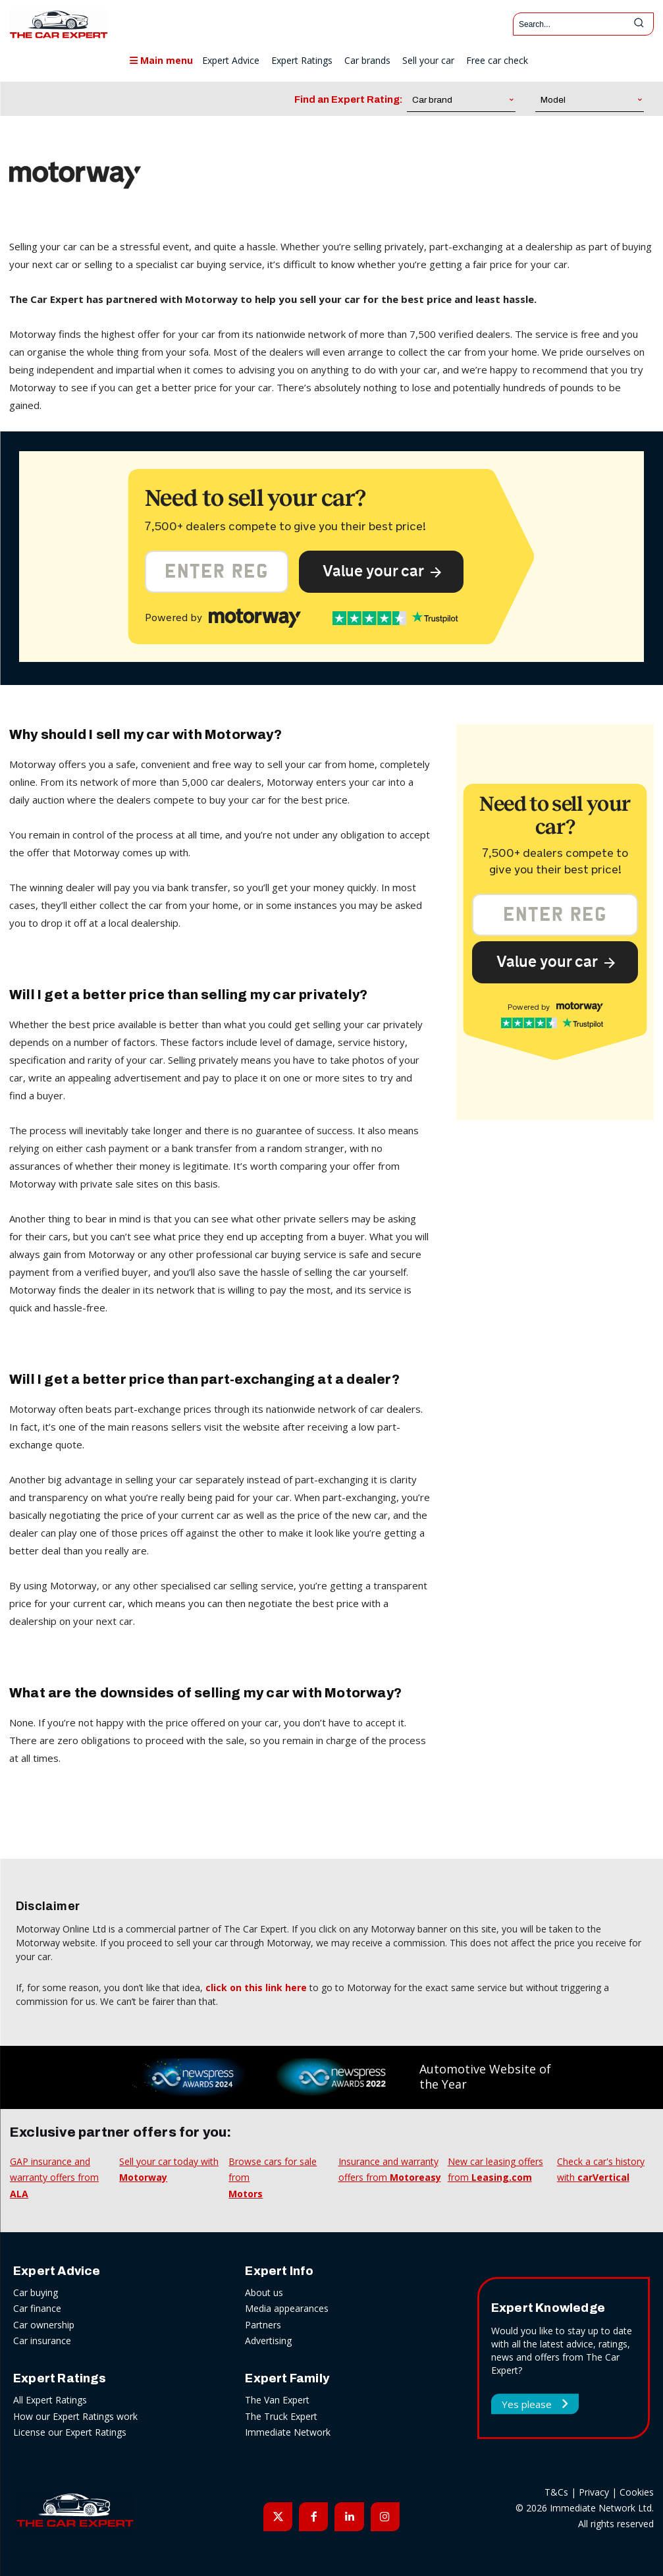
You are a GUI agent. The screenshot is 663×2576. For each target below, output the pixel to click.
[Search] (638, 24)
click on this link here (256, 1987)
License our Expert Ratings (69, 2432)
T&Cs (556, 2492)
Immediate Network (288, 2432)
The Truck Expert (281, 2416)
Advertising (268, 2340)
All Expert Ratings (50, 2400)
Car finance (37, 2308)
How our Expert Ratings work (75, 2416)
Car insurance (42, 2340)
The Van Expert (277, 2400)
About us (264, 2292)
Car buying (35, 2292)
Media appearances (287, 2308)
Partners (263, 2324)
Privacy (594, 2492)
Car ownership (43, 2324)
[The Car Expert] (58, 24)
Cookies (637, 2492)
